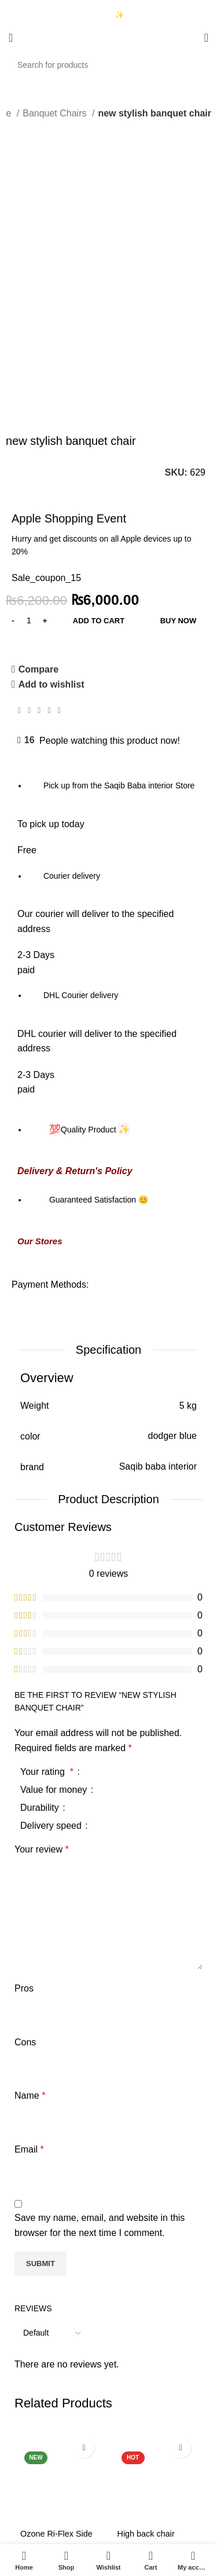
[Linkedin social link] (49, 520)
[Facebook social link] (19, 520)
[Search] (108, 65)
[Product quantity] (29, 430)
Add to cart (98, 430)
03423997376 (51, 15)
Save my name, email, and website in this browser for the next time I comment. (99, 2035)
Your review (41, 1659)
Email (29, 1959)
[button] (60, 2421)
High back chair (146, 2343)
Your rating (48, 1581)
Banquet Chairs (56, 113)
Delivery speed (52, 1635)
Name (29, 1905)
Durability (40, 1617)
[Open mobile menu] (11, 37)
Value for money (55, 1599)
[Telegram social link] (59, 520)
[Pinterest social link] (39, 520)
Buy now (178, 430)
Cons (25, 1852)
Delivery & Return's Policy (75, 981)
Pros (24, 1798)
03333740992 (51, 5)
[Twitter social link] (29, 520)
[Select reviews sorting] (51, 2143)
